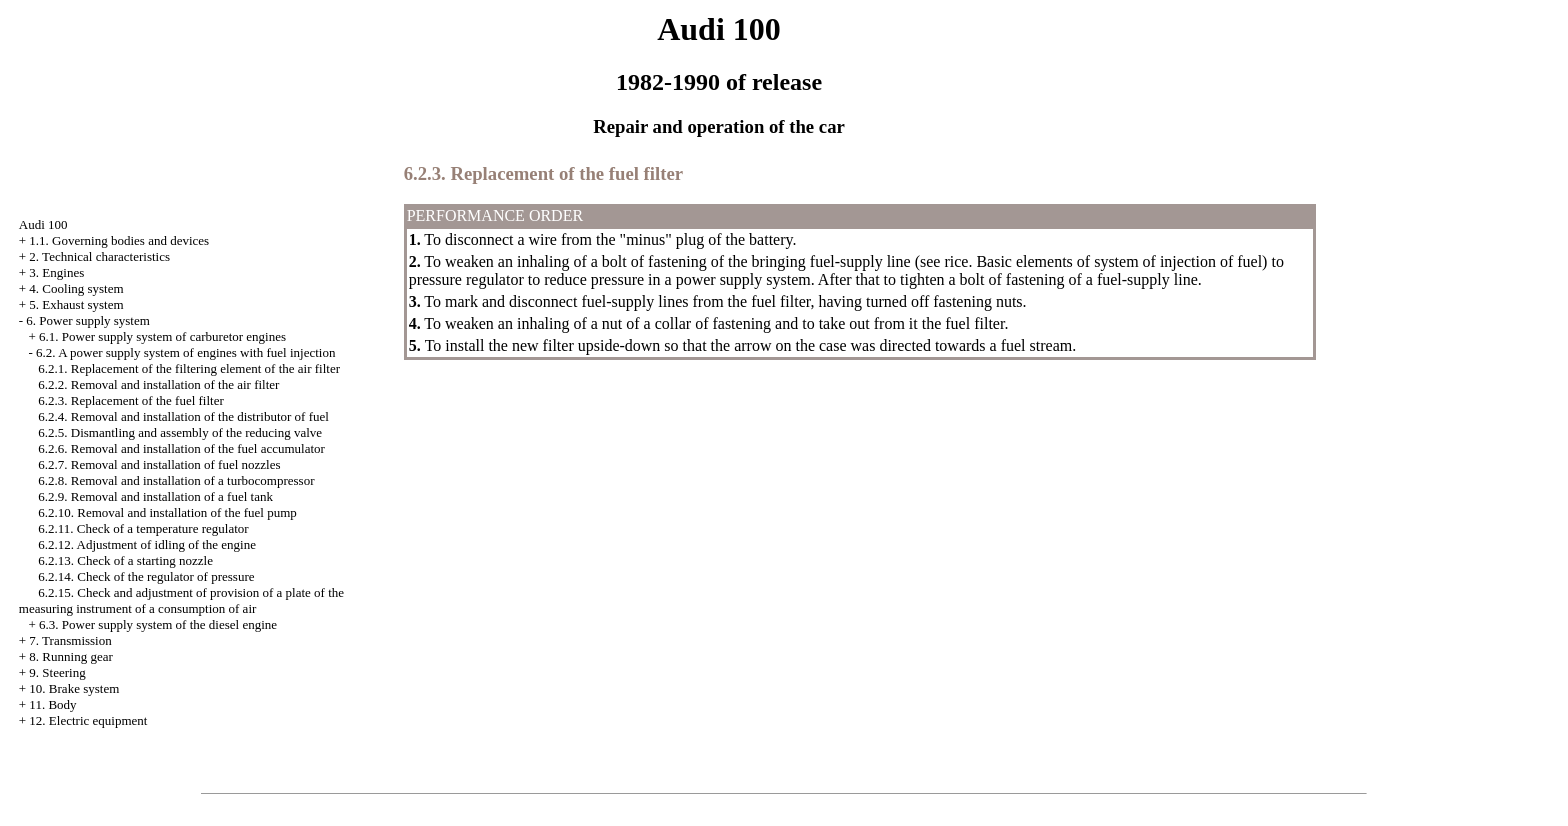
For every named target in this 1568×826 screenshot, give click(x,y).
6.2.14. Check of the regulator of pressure (146, 576)
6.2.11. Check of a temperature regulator (143, 528)
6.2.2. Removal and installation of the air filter (158, 384)
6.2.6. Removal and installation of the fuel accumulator (181, 448)
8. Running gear (70, 656)
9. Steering (57, 672)
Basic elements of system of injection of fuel (1119, 261)
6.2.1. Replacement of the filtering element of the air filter (189, 368)
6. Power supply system (88, 320)
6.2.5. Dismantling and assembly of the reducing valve (180, 432)
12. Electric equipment (88, 720)
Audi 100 (43, 224)
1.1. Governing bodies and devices (119, 240)
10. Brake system (74, 688)
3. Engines (56, 272)
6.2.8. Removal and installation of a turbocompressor (176, 480)
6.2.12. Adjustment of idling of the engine (147, 544)
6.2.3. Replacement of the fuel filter (131, 400)
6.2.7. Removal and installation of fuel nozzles (159, 464)
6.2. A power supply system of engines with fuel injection (185, 352)
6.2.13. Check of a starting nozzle (125, 560)
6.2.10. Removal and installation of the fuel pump (167, 512)
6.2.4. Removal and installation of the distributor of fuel (183, 416)
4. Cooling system (76, 288)
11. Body (52, 704)
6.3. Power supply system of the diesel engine (158, 624)
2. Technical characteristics (99, 256)
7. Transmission (70, 640)
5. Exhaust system (76, 304)
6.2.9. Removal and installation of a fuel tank (155, 496)
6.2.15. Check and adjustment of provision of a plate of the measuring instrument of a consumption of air (181, 600)
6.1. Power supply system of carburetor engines (162, 336)
